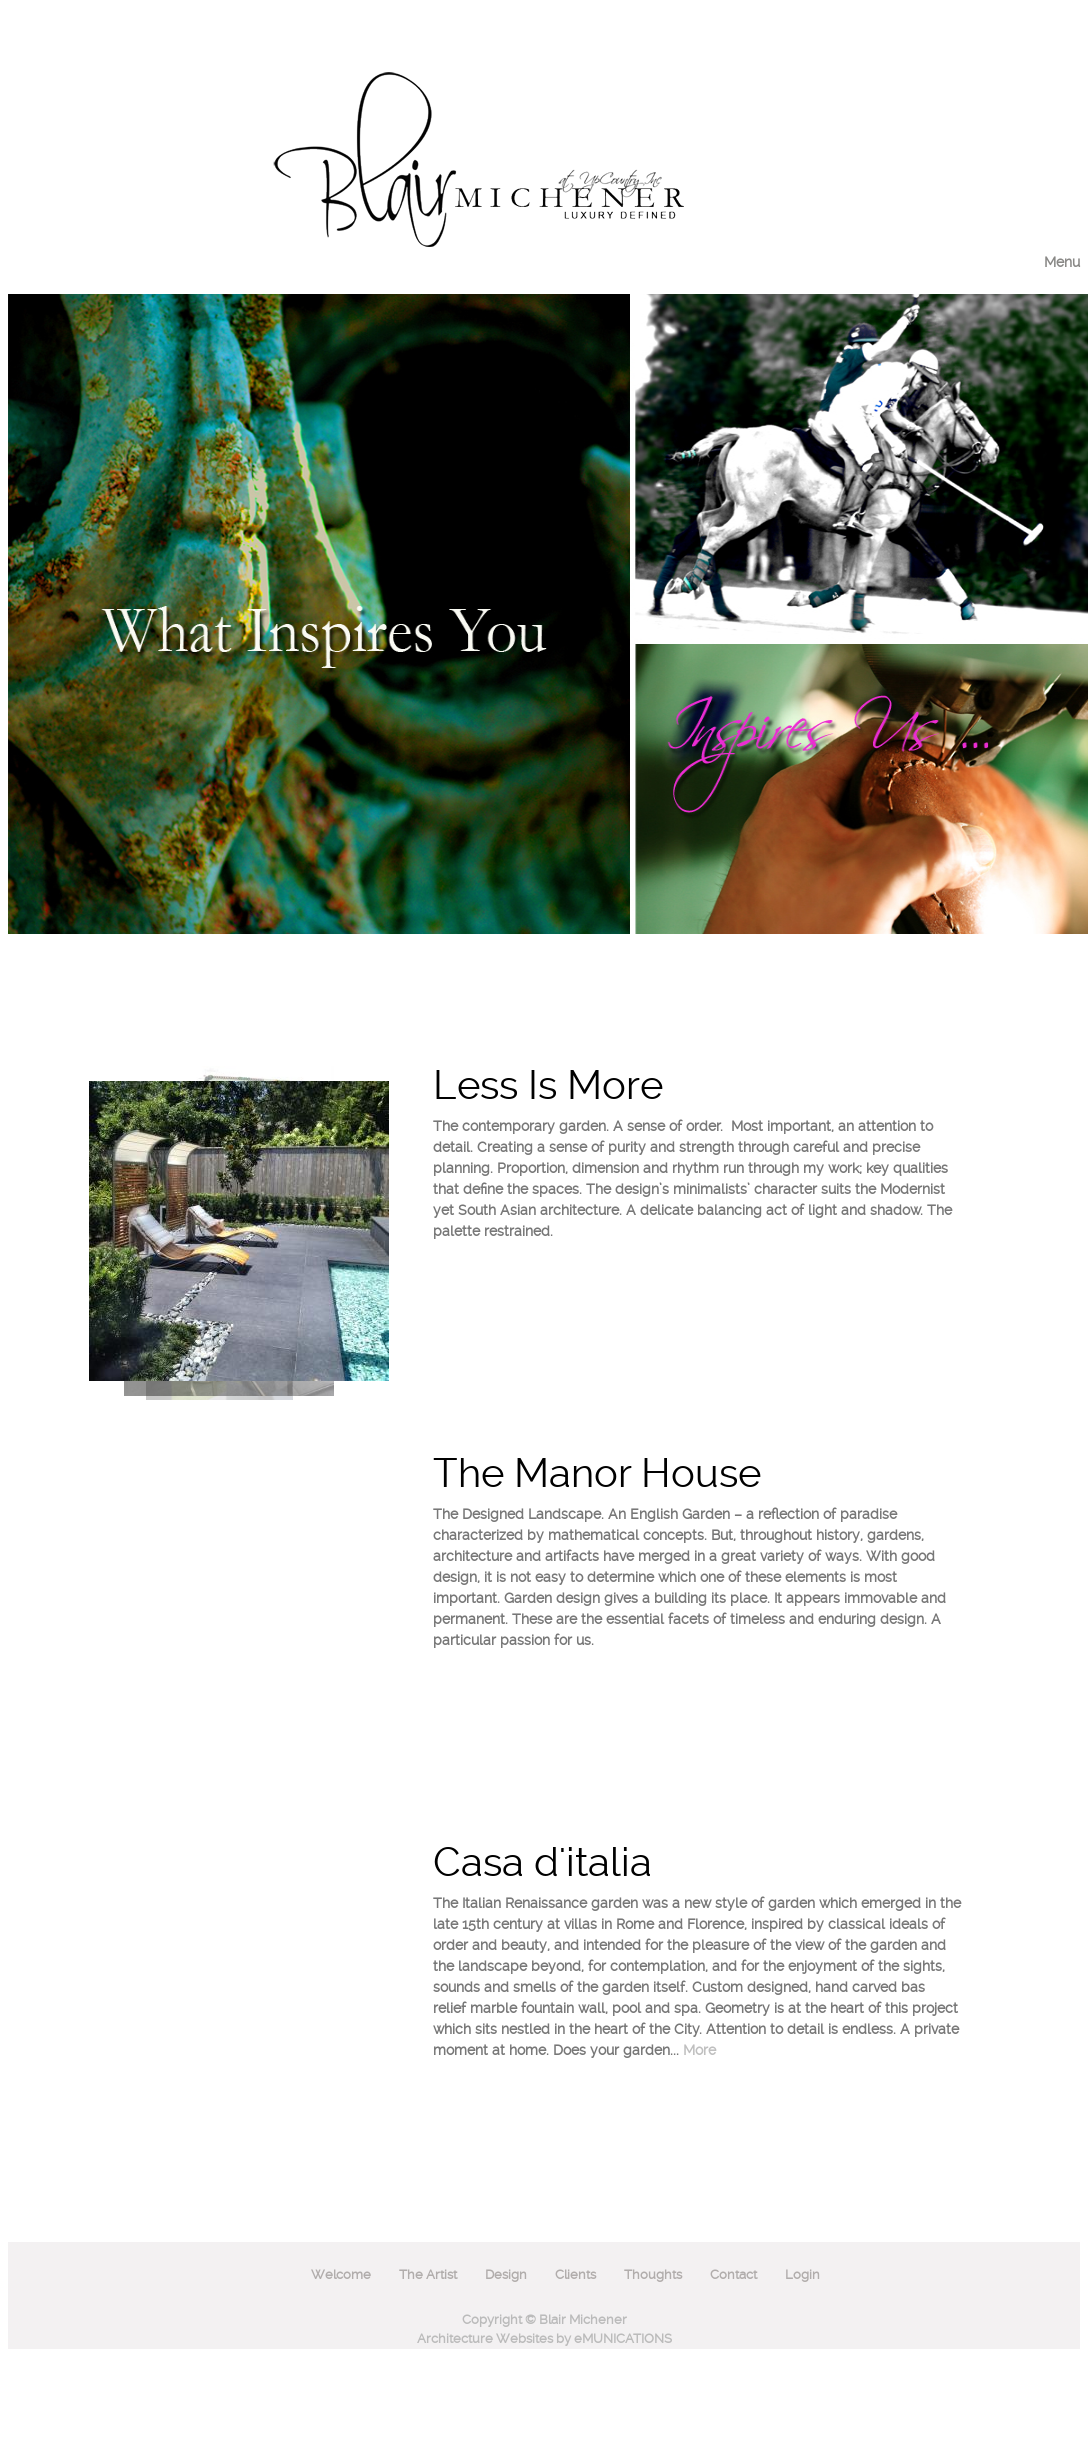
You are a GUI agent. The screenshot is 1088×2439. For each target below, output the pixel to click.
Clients (575, 2274)
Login (802, 2274)
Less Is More (548, 1085)
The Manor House (597, 1473)
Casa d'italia (542, 1862)
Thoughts (653, 2274)
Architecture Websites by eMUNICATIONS (544, 2338)
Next (405, 1088)
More (699, 2050)
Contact (733, 2274)
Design (506, 2274)
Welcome (341, 2274)
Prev (405, 1369)
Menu (1062, 262)
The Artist (428, 2274)
